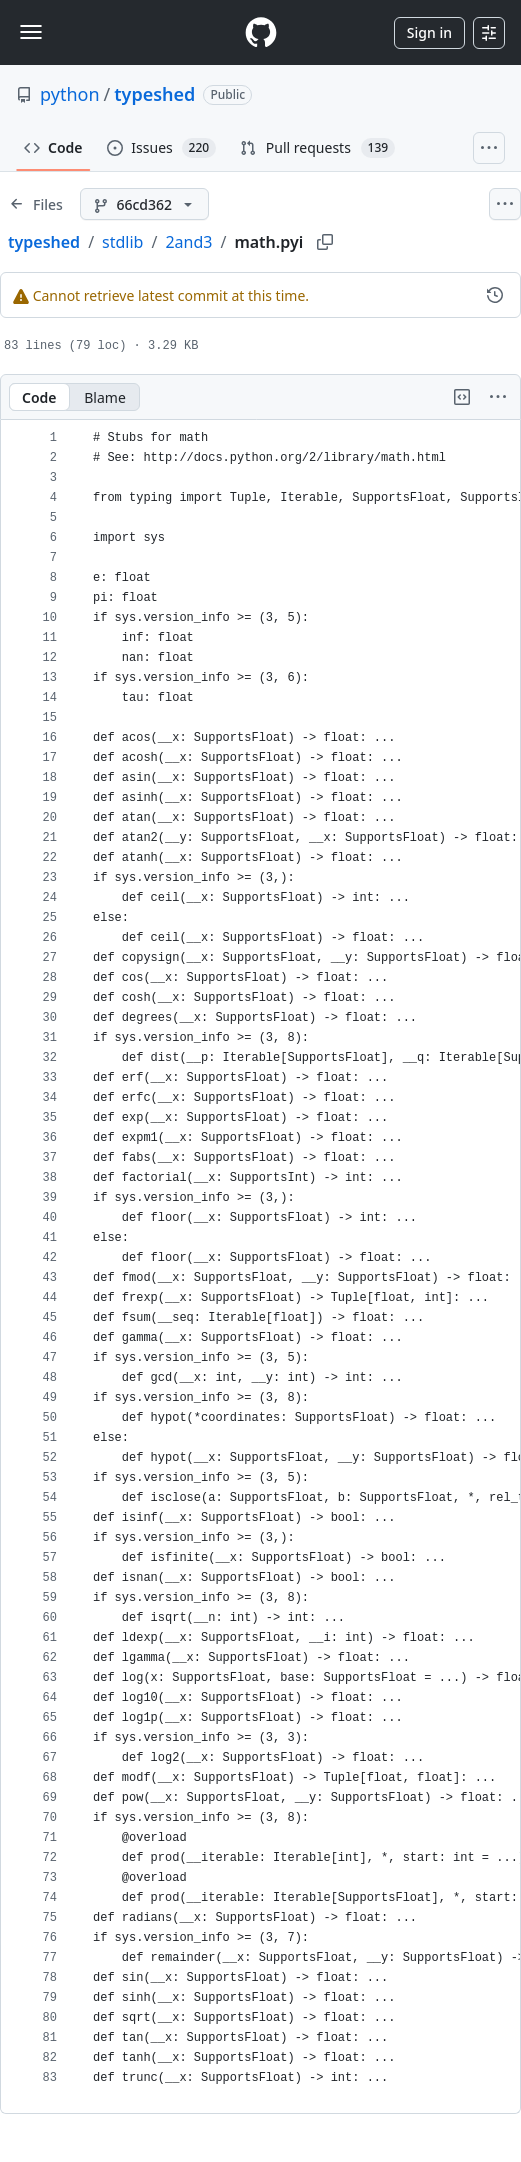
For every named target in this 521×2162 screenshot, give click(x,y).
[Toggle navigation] (31, 32)
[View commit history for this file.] (495, 295)
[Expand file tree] (36, 204)
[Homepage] (261, 32)
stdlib (122, 242)
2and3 (188, 242)
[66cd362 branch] (144, 204)
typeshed (154, 94)
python (70, 94)
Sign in (429, 32)
